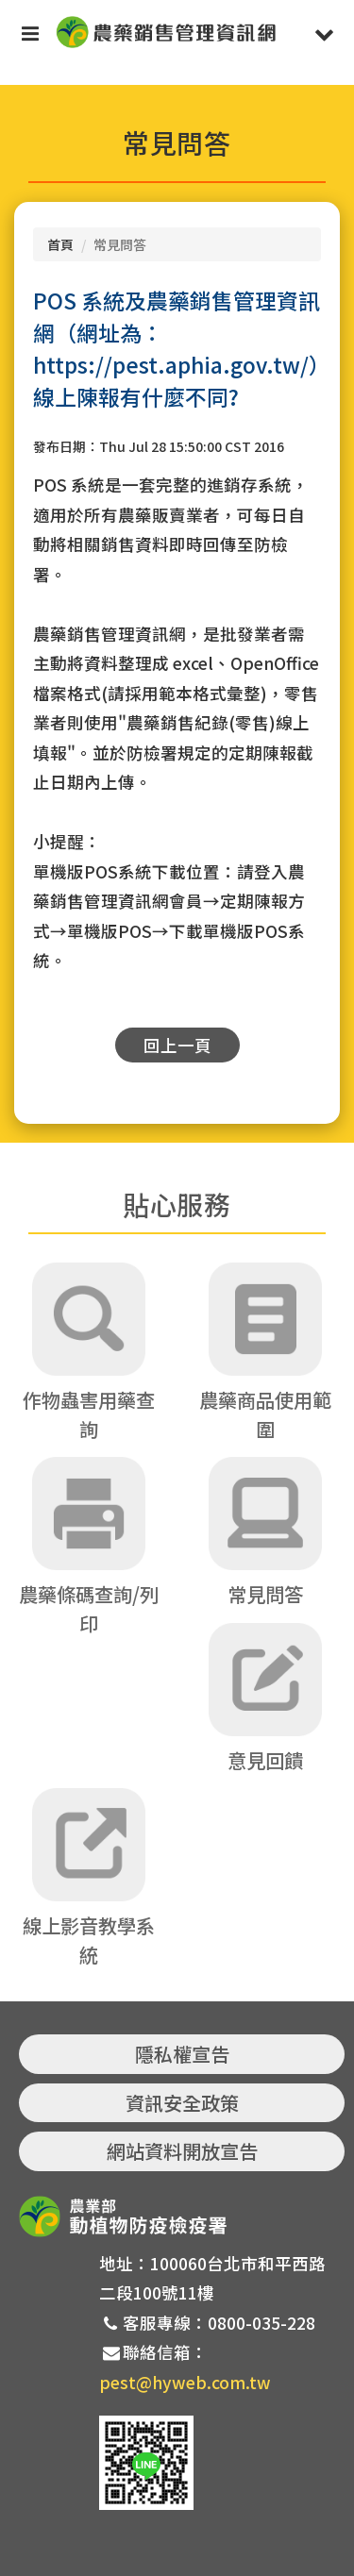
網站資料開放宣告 (182, 2151)
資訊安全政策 (182, 2102)
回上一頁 (177, 1045)
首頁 (60, 244)
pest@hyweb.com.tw (185, 2382)
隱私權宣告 (182, 2053)
